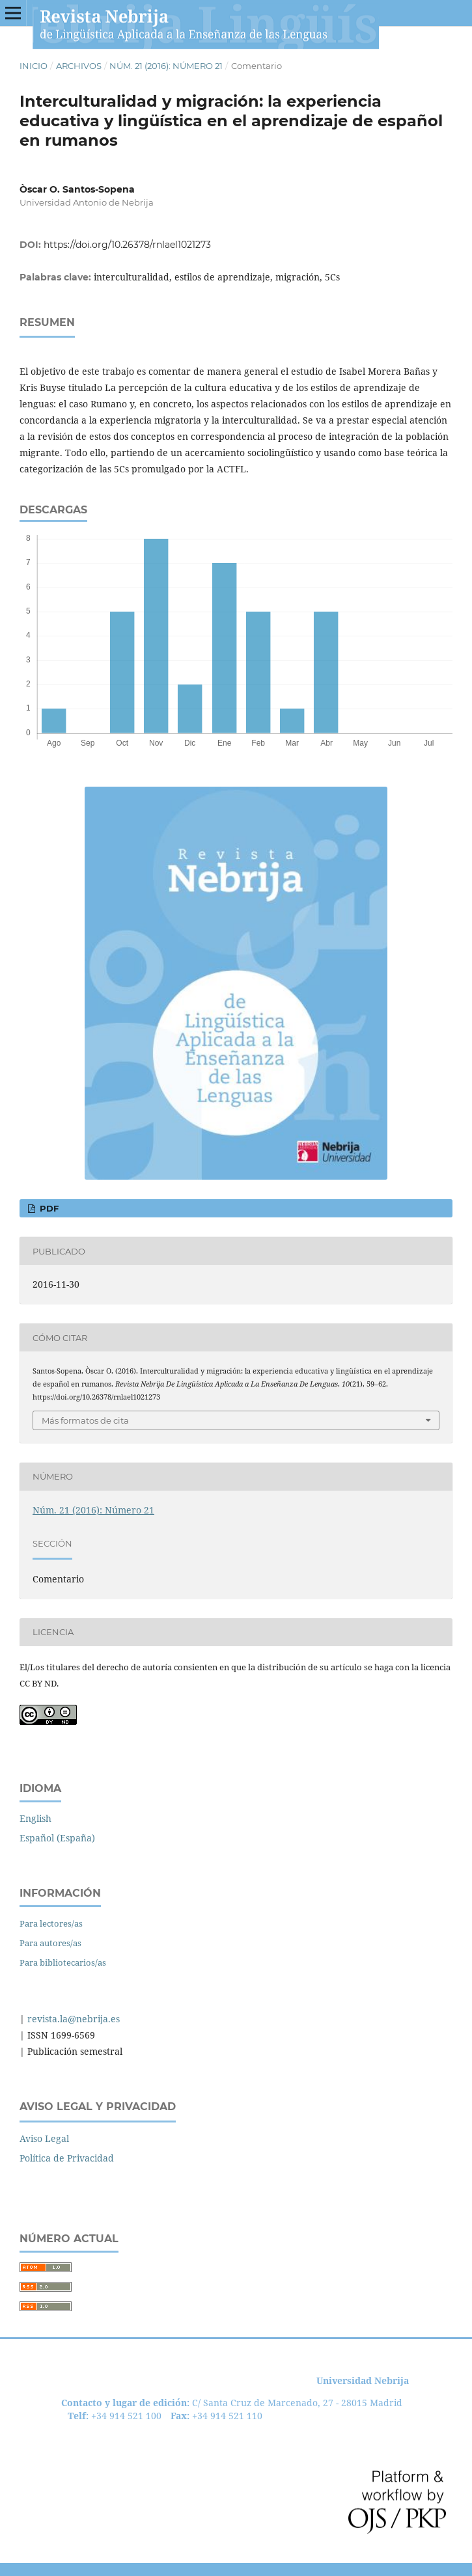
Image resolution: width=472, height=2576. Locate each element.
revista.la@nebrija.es (72, 2019)
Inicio (34, 66)
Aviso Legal (44, 2138)
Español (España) (57, 1838)
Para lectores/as (51, 1923)
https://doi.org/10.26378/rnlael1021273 (127, 245)
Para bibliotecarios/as (63, 1962)
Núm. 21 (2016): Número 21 (166, 66)
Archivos (79, 66)
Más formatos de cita (85, 1420)
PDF (48, 1208)
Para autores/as (50, 1943)
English (35, 1818)
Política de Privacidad (67, 2158)
